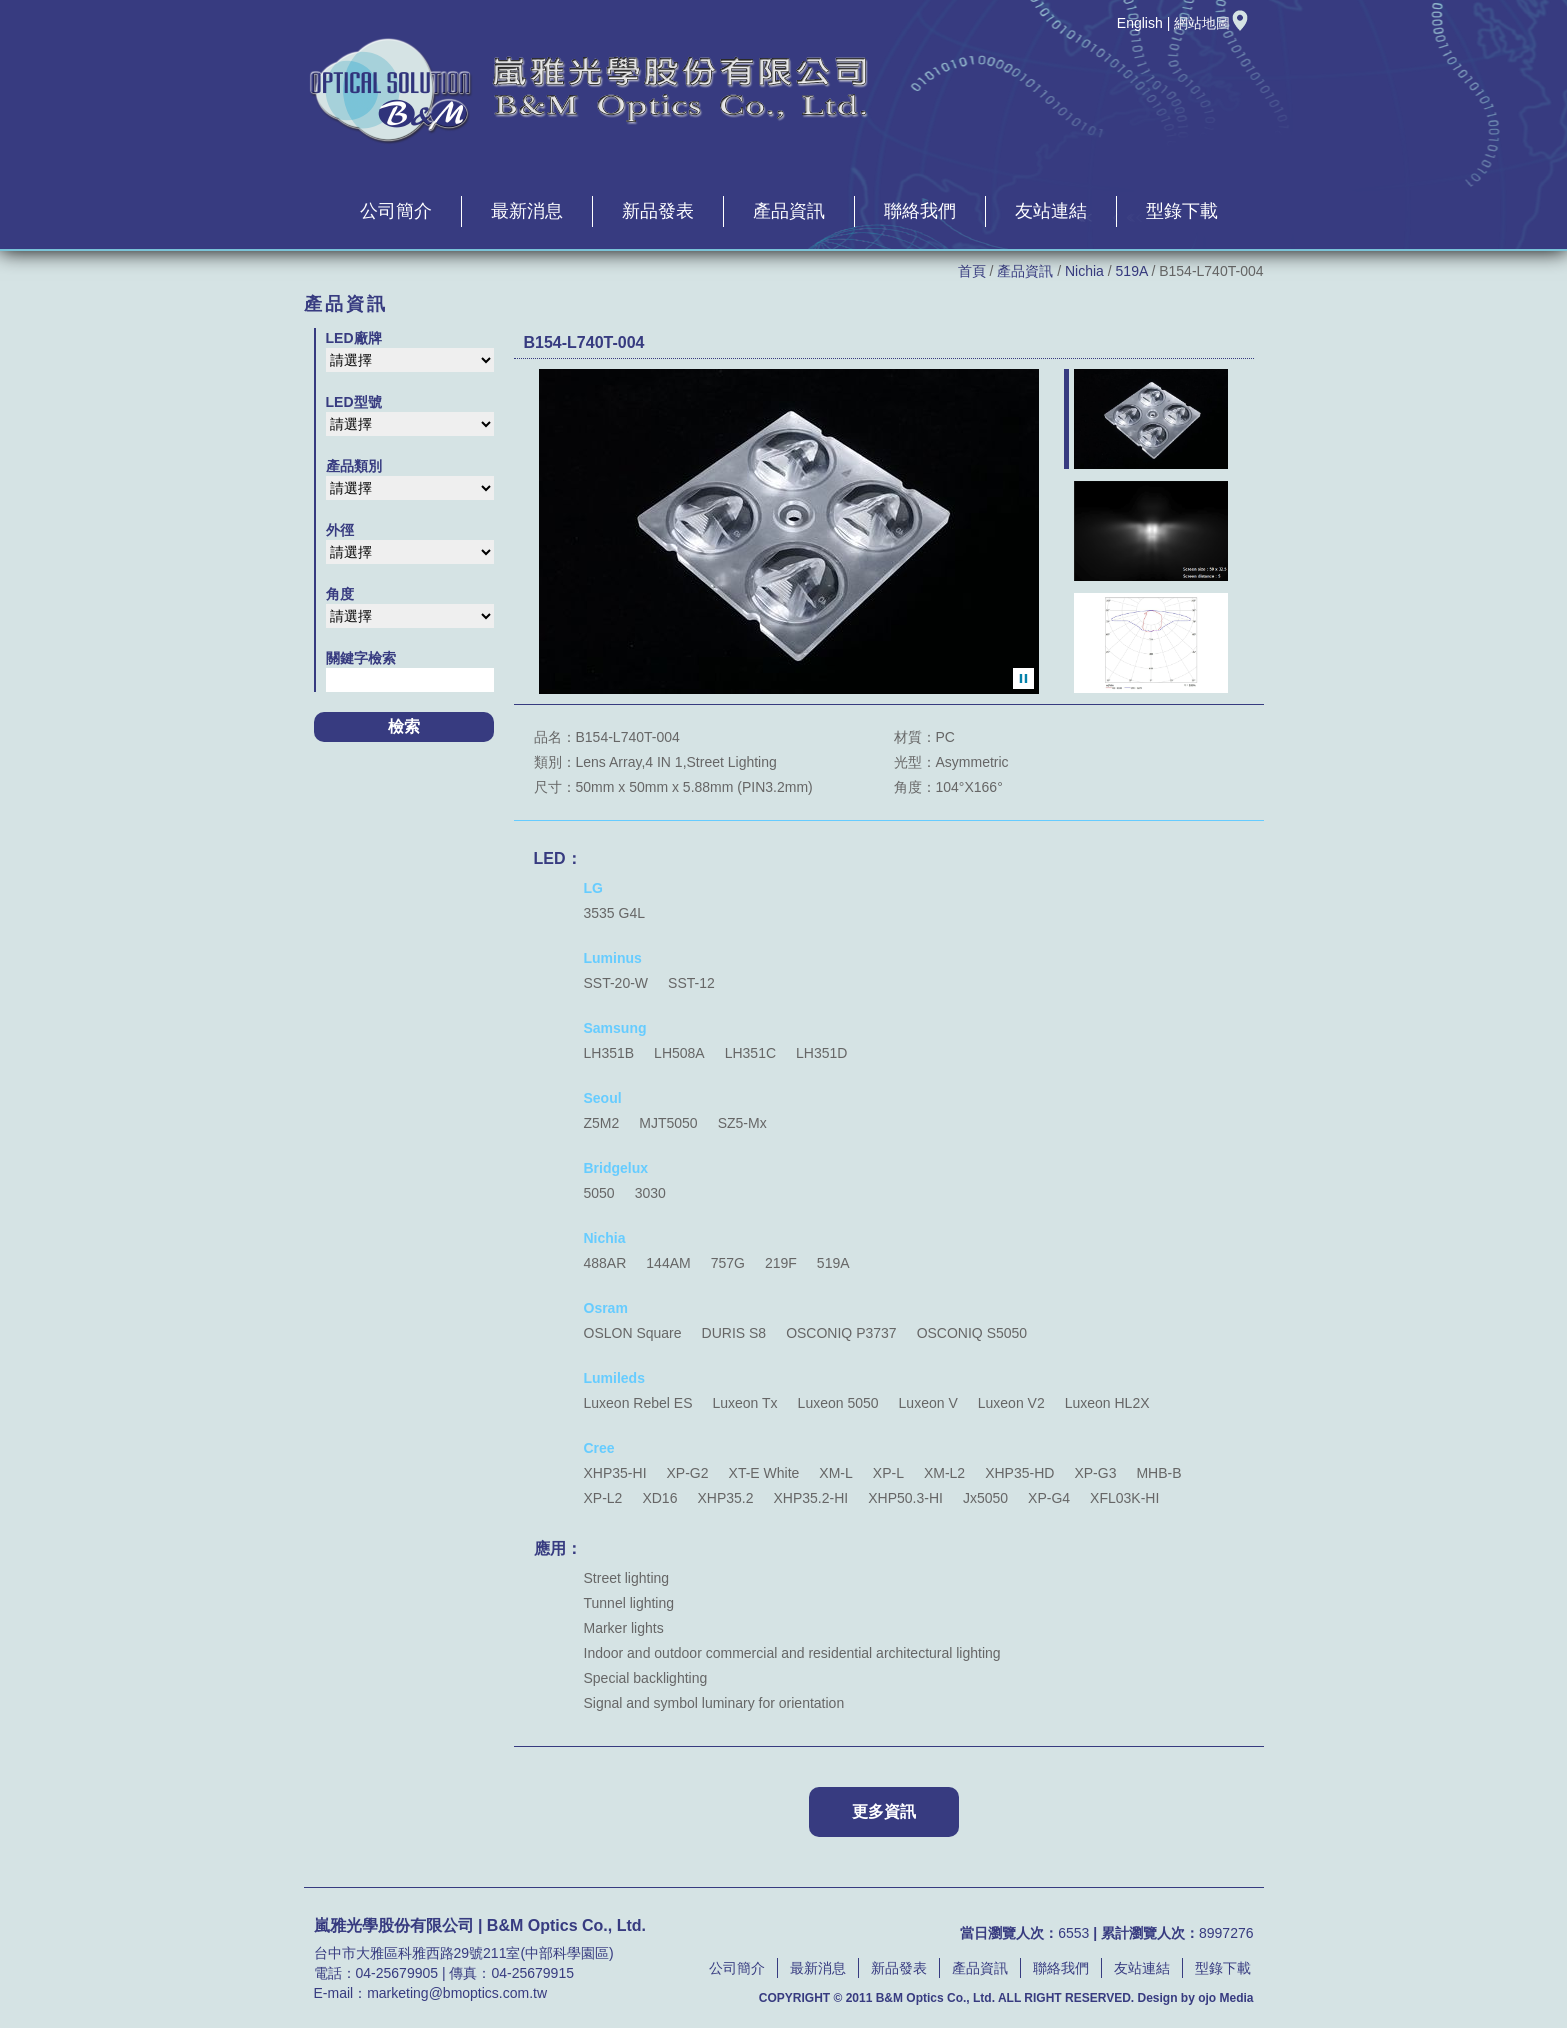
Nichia (1084, 271)
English (1140, 23)
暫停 (1023, 678)
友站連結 (1051, 211)
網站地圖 (1212, 23)
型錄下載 (1182, 211)
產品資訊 (789, 211)
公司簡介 (396, 211)
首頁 (972, 271)
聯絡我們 (920, 211)
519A (1132, 271)
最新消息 (527, 211)
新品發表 (658, 211)
